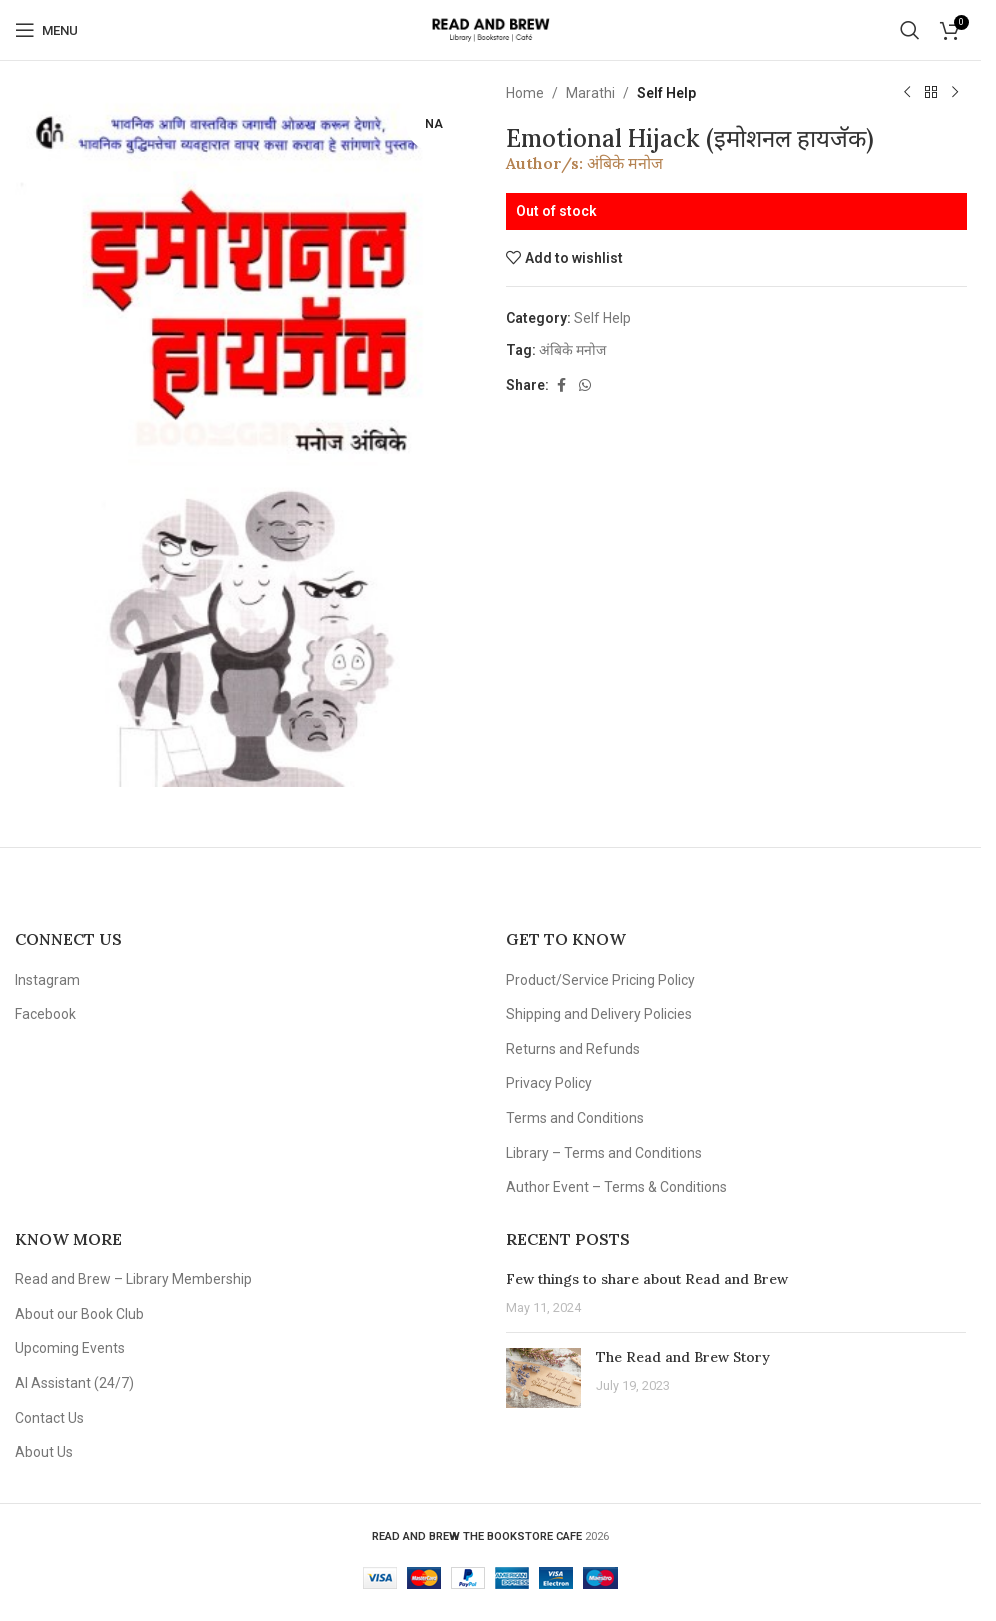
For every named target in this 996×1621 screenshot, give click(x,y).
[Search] (910, 30)
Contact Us (49, 1418)
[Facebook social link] (561, 385)
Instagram (47, 980)
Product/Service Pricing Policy (600, 980)
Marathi (590, 93)
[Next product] (954, 93)
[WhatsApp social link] (585, 385)
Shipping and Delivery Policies (599, 1014)
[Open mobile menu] (46, 30)
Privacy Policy (549, 1083)
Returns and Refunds (573, 1049)
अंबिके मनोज (625, 163)
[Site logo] (490, 29)
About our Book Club (79, 1314)
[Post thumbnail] (543, 1378)
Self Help (666, 93)
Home (525, 93)
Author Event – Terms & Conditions (616, 1187)
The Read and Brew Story (683, 1357)
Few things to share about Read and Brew (647, 1279)
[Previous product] (906, 93)
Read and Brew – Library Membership (133, 1279)
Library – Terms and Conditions (604, 1153)
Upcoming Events (70, 1348)
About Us (44, 1452)
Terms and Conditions (575, 1118)
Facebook (45, 1014)
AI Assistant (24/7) (74, 1383)
